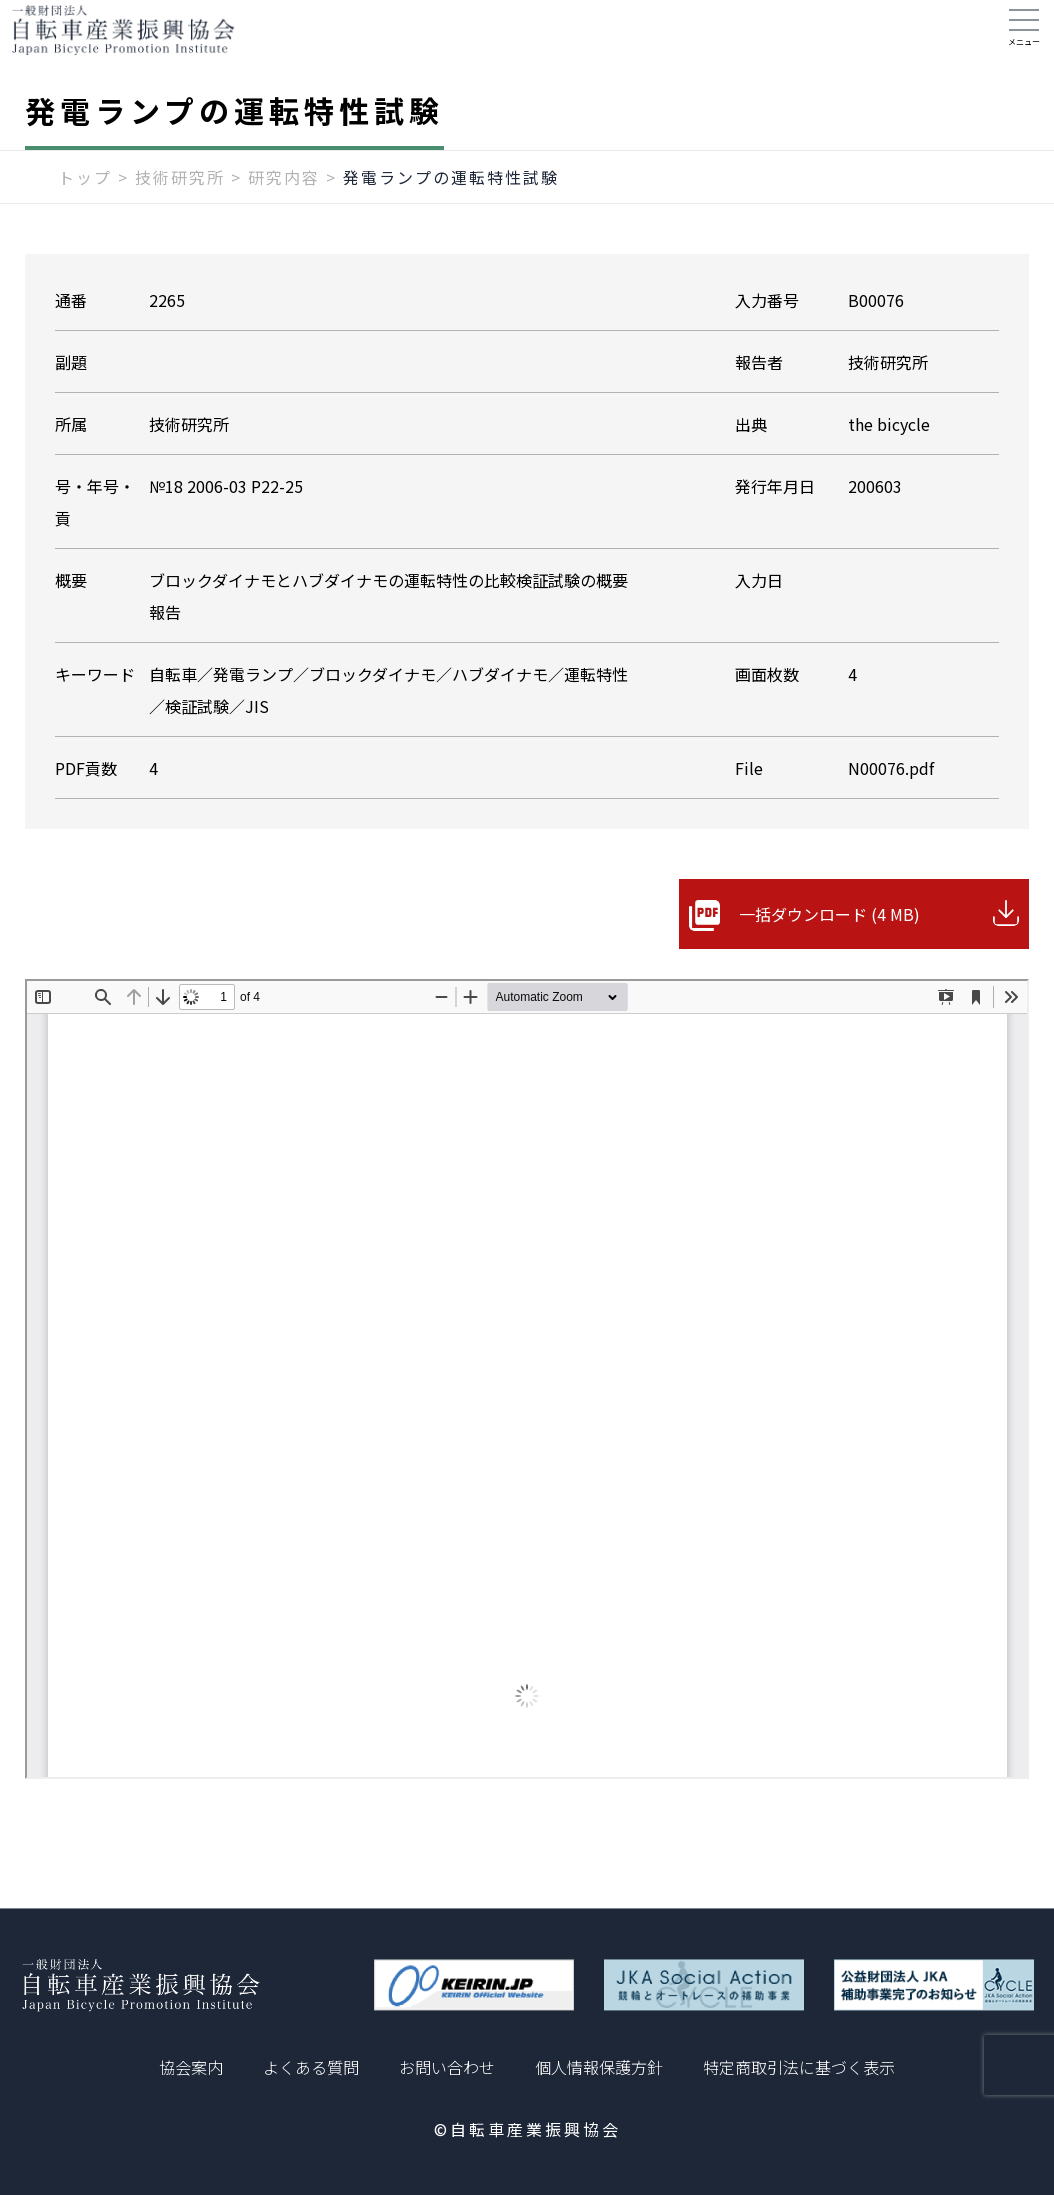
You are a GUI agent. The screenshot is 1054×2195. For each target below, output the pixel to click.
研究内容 (284, 197)
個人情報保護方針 (599, 2067)
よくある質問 (311, 2067)
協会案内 (191, 2067)
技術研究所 (180, 197)
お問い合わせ (447, 2067)
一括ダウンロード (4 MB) (829, 934)
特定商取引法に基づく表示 (799, 2067)
